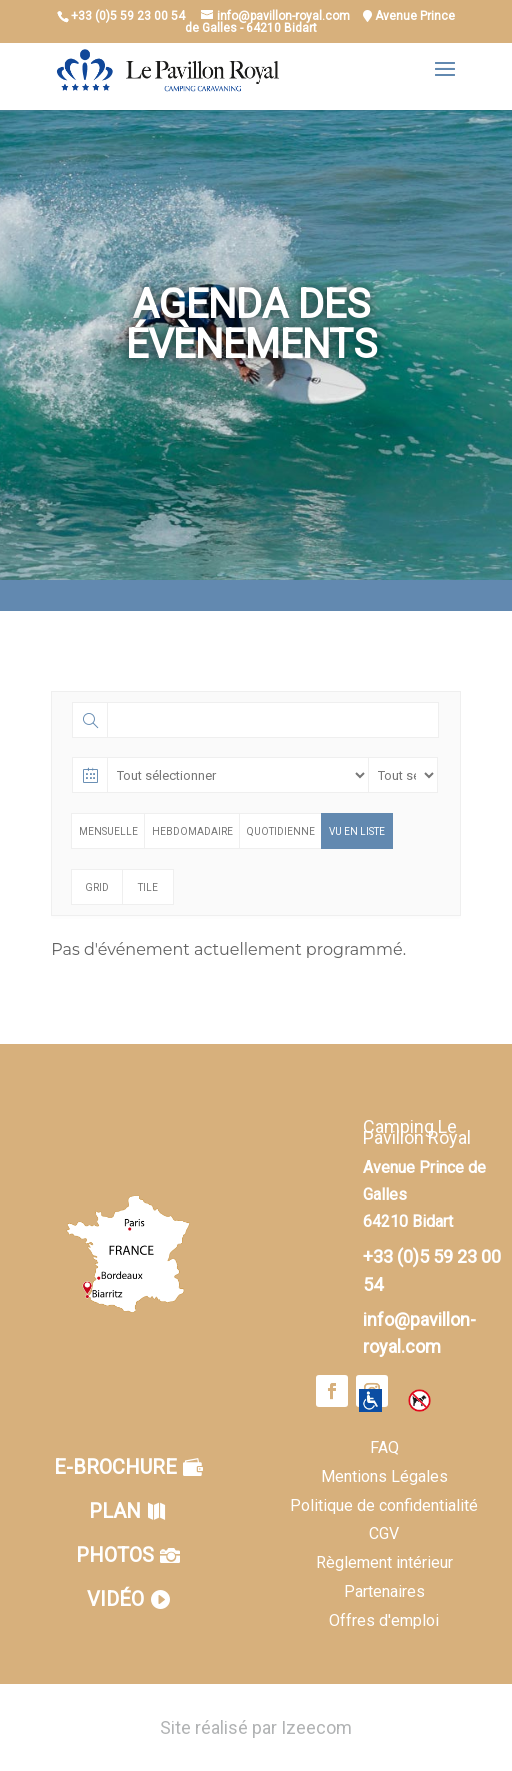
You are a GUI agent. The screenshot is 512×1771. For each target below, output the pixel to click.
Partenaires (384, 1591)
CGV (384, 1533)
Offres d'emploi (384, 1620)
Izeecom (316, 1727)
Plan (115, 1511)
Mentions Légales (384, 1476)
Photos (115, 1555)
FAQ (384, 1447)
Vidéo (115, 1599)
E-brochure (115, 1467)
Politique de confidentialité (384, 1505)
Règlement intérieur (384, 1562)
